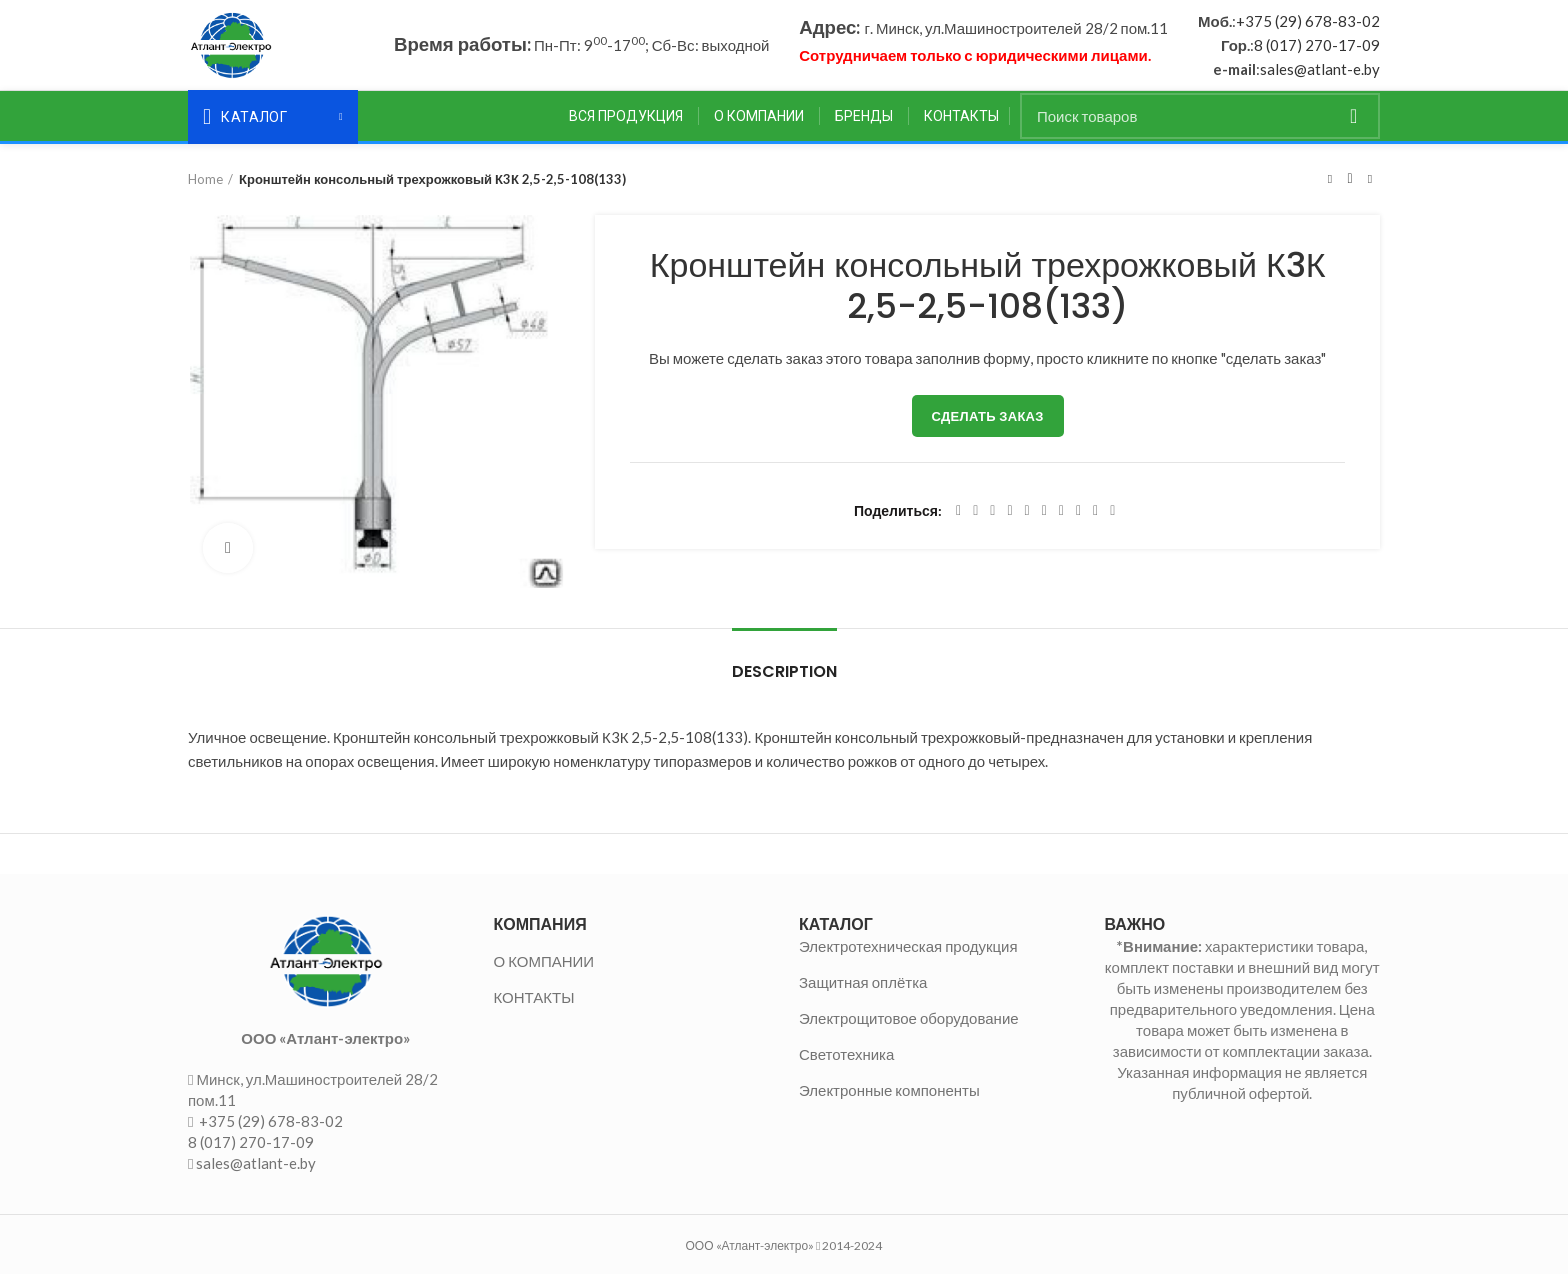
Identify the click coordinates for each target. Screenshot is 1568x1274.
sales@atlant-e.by (1320, 69)
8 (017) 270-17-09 (1317, 45)
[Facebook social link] (958, 511)
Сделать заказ (988, 416)
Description (784, 671)
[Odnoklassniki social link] (1044, 511)
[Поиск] (1200, 116)
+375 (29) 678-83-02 (1308, 21)
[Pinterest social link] (1009, 511)
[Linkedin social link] (1027, 511)
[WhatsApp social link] (1061, 511)
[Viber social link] (1112, 511)
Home (205, 179)
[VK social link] (1078, 511)
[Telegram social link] (1095, 511)
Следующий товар (1370, 179)
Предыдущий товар (1330, 179)
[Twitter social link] (975, 511)
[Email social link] (992, 511)
